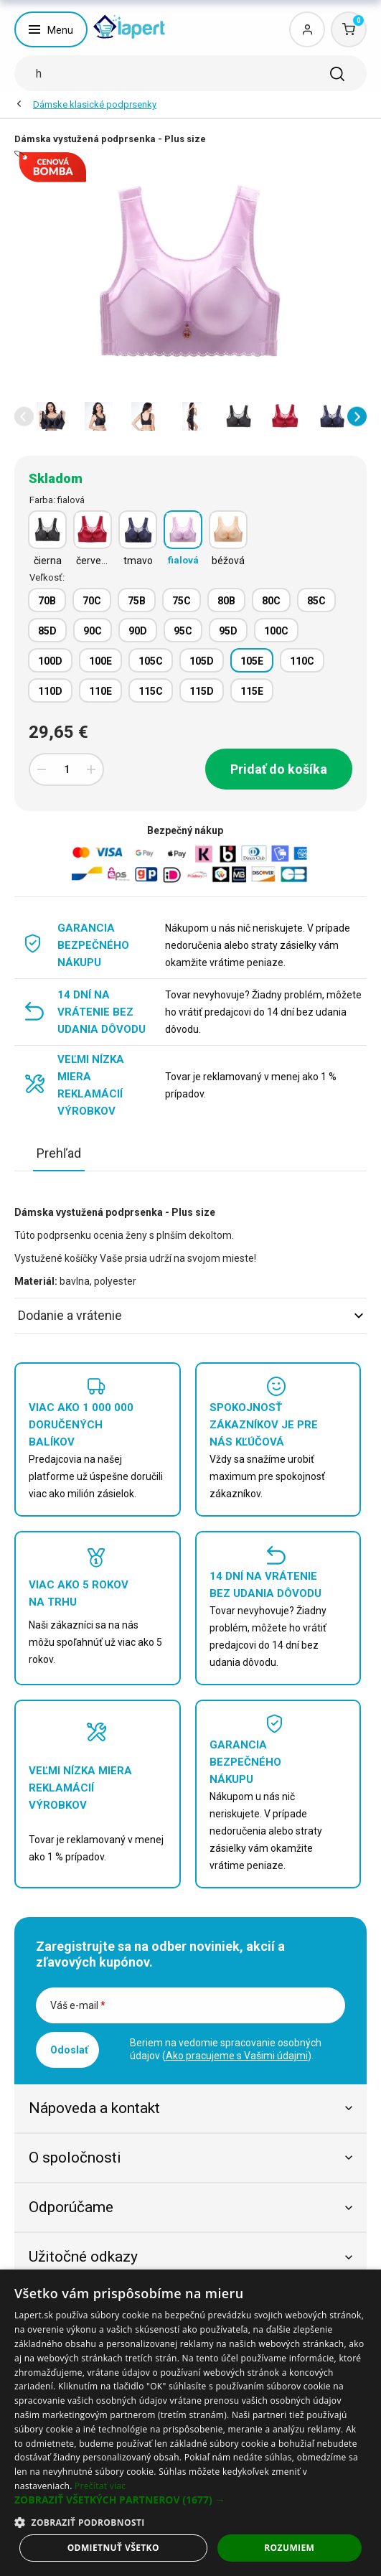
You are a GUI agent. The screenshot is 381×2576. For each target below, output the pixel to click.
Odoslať (69, 2050)
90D (137, 631)
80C (271, 600)
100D (50, 661)
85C (316, 600)
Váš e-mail (77, 2005)
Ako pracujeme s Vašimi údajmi (237, 2055)
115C (150, 691)
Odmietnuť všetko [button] (113, 2548)
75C (181, 600)
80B (226, 600)
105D (201, 661)
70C (92, 600)
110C (302, 661)
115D (201, 691)
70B (47, 600)
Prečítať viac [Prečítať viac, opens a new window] (100, 2486)
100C (276, 631)
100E (100, 661)
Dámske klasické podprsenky (94, 104)
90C (92, 631)
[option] (52, 416)
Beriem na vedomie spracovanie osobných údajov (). (225, 2049)
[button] (24, 416)
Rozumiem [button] (289, 2548)
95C (183, 631)
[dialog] (190, 2423)
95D (228, 631)
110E (100, 691)
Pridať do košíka (278, 769)
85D (47, 631)
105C (150, 661)
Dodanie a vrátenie (190, 1315)
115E (251, 691)
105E (251, 661)
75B (137, 600)
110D (50, 691)
